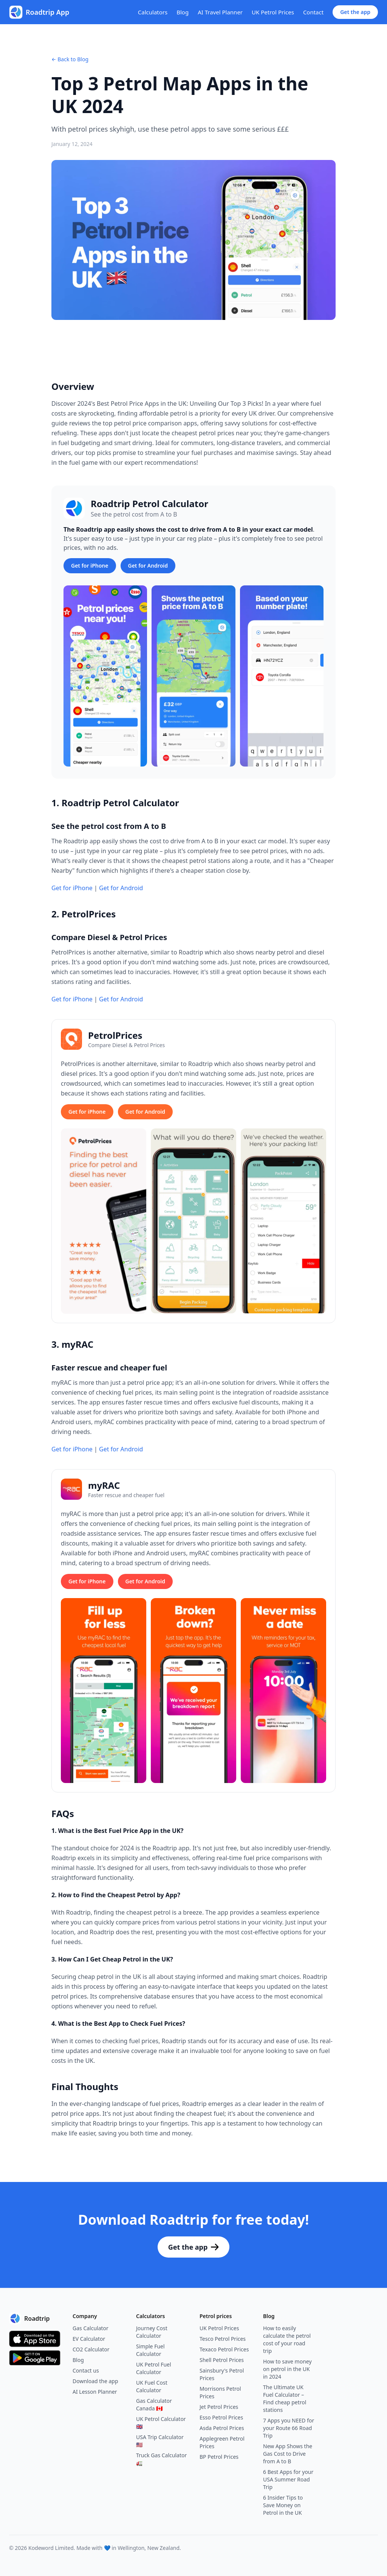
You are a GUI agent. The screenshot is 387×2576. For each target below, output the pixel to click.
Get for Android (148, 565)
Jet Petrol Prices (219, 2406)
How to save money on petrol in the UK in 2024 (287, 2369)
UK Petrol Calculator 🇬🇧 (161, 2422)
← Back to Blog (69, 59)
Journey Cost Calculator (151, 2332)
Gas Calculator (90, 2328)
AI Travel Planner (220, 12)
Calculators (152, 12)
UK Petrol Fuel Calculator (153, 2368)
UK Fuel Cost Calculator (151, 2386)
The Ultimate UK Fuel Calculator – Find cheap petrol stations (284, 2398)
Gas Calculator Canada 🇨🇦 (154, 2404)
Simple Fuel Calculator (150, 2350)
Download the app (95, 2381)
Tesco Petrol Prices (223, 2338)
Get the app (355, 12)
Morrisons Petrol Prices (220, 2392)
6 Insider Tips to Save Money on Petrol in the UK (283, 2505)
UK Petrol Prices (273, 12)
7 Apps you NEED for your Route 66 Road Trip (288, 2428)
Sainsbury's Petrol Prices (222, 2374)
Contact (313, 12)
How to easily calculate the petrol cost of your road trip (287, 2339)
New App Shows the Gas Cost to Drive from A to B (287, 2454)
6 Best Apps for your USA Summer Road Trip (288, 2479)
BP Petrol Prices (219, 2456)
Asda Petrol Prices (222, 2428)
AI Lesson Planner (95, 2391)
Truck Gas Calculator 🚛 (161, 2459)
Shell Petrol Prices (222, 2359)
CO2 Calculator (91, 2349)
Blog (182, 12)
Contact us (86, 2370)
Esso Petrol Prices (221, 2417)
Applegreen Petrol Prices (222, 2442)
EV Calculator (89, 2338)
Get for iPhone (89, 565)
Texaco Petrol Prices (224, 2349)
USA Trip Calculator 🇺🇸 (160, 2440)
